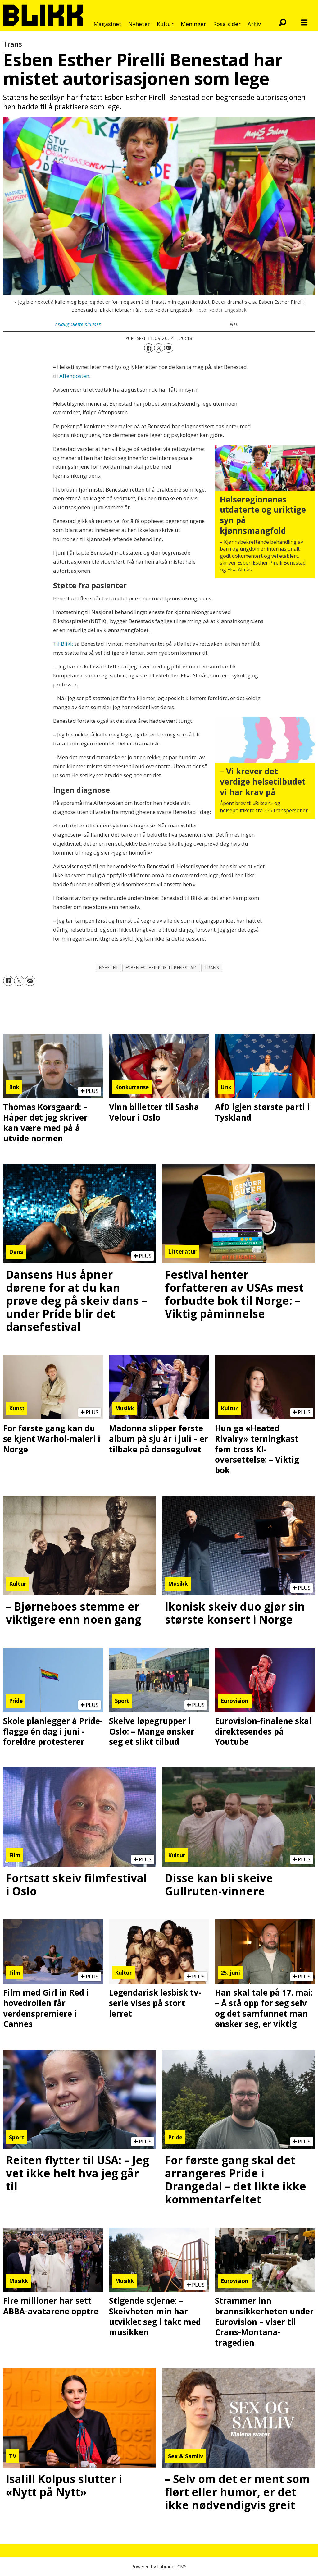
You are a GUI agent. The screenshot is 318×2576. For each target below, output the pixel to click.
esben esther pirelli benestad (161, 967)
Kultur (165, 24)
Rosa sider (227, 24)
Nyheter (139, 24)
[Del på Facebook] (148, 348)
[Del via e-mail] (168, 348)
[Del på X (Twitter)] (158, 348)
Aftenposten (74, 375)
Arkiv (254, 24)
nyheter (108, 967)
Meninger (193, 24)
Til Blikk (63, 643)
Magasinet (107, 24)
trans (211, 967)
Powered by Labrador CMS (159, 2566)
